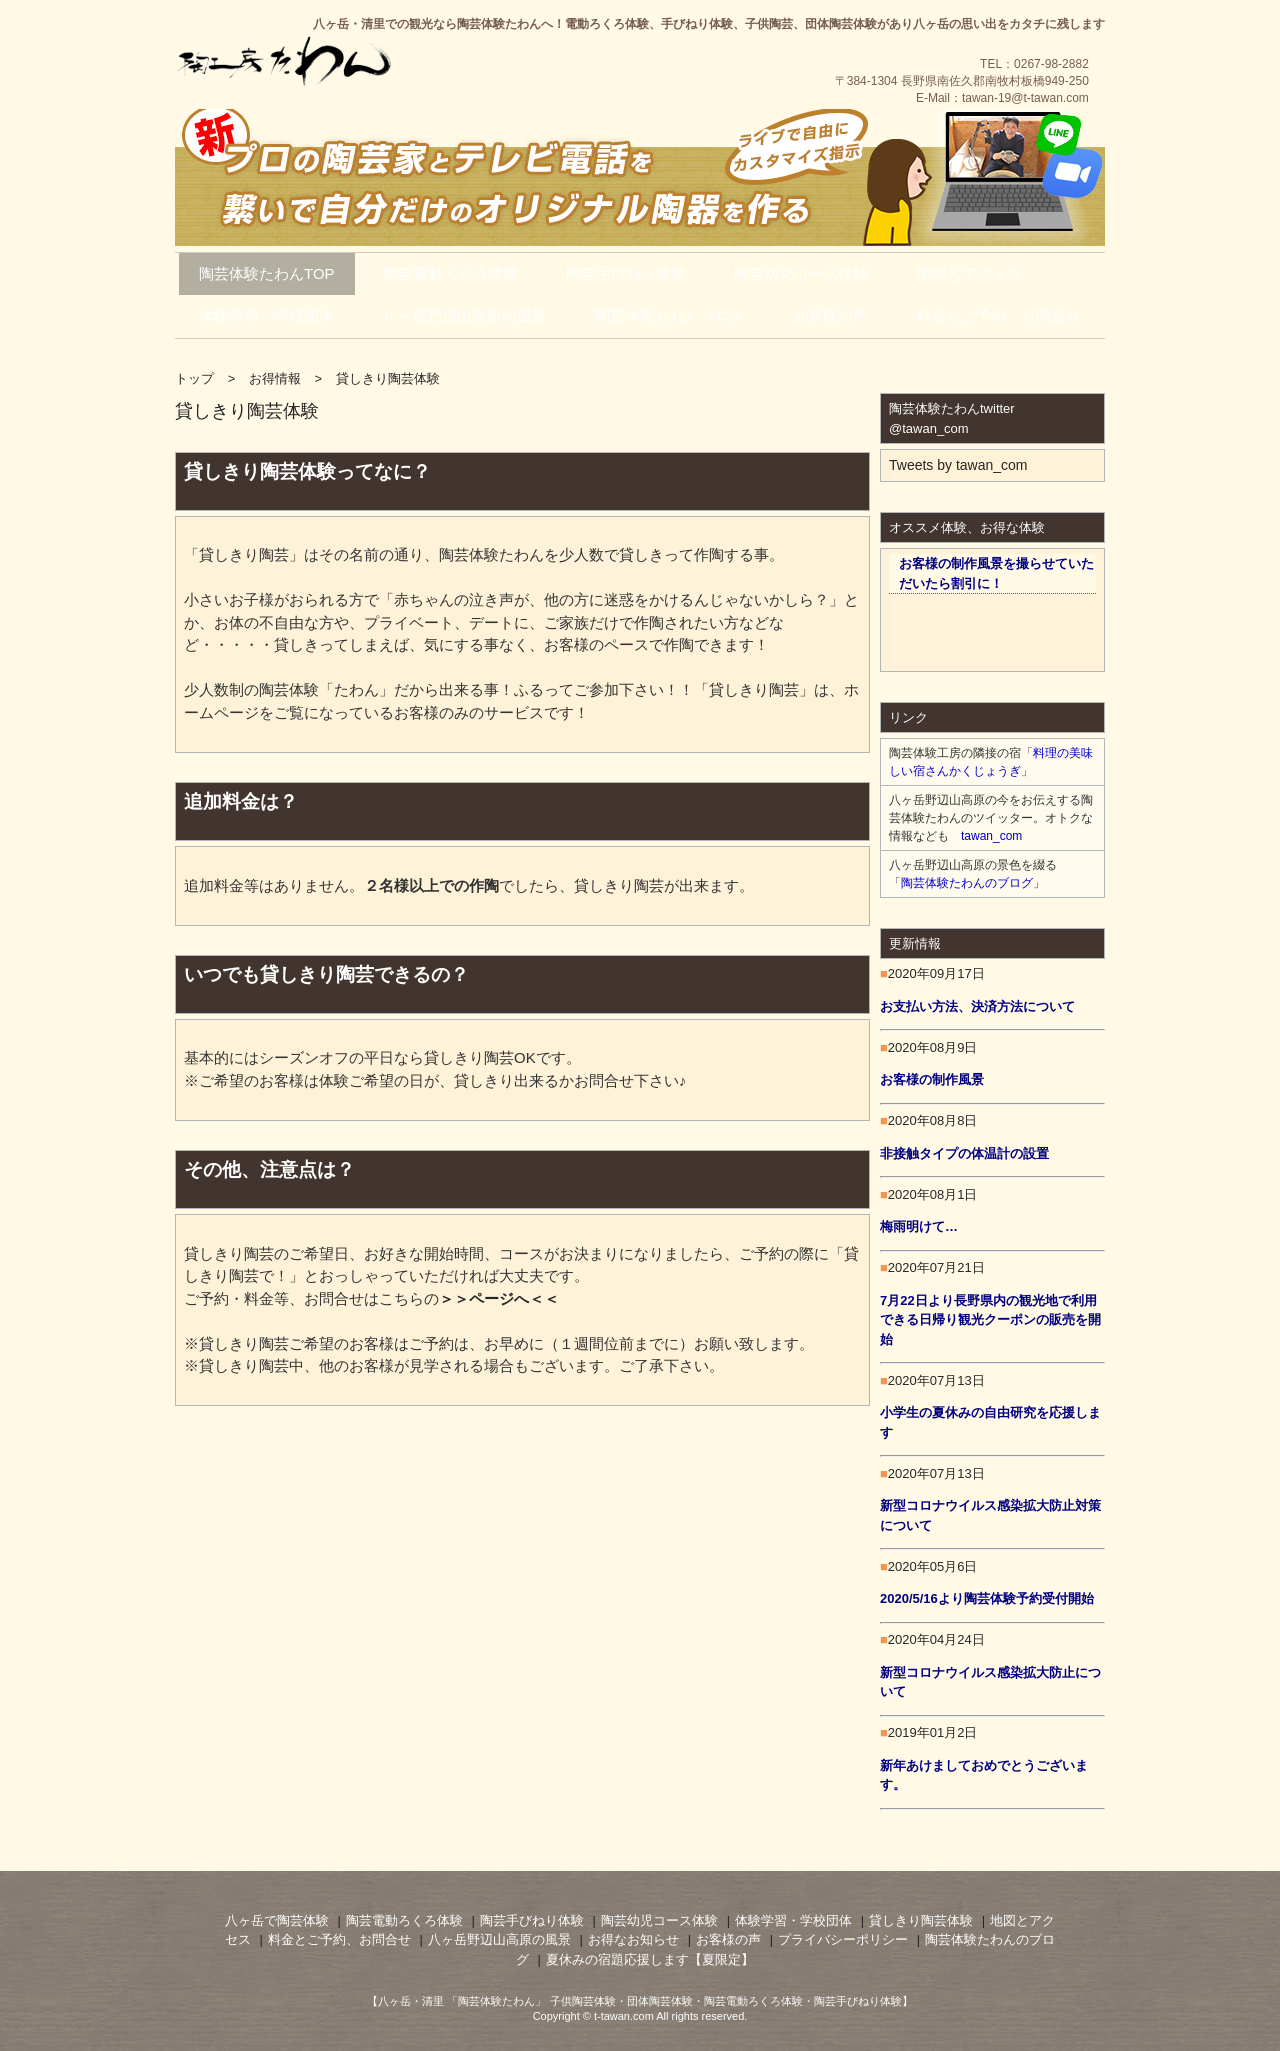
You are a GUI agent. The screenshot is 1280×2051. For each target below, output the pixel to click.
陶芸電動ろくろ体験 (450, 273)
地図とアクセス (969, 273)
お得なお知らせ (633, 1939)
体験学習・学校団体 (266, 315)
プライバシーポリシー (843, 1939)
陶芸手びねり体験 (626, 273)
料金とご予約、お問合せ (339, 1939)
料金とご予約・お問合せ (998, 315)
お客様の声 (830, 315)
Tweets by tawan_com (958, 465)
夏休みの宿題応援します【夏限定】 (650, 1959)
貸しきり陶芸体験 (921, 1920)
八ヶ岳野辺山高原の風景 (464, 315)
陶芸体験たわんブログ (670, 315)
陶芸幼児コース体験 (801, 273)
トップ (194, 378)
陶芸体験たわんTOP (267, 273)
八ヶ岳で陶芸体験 (277, 1920)
